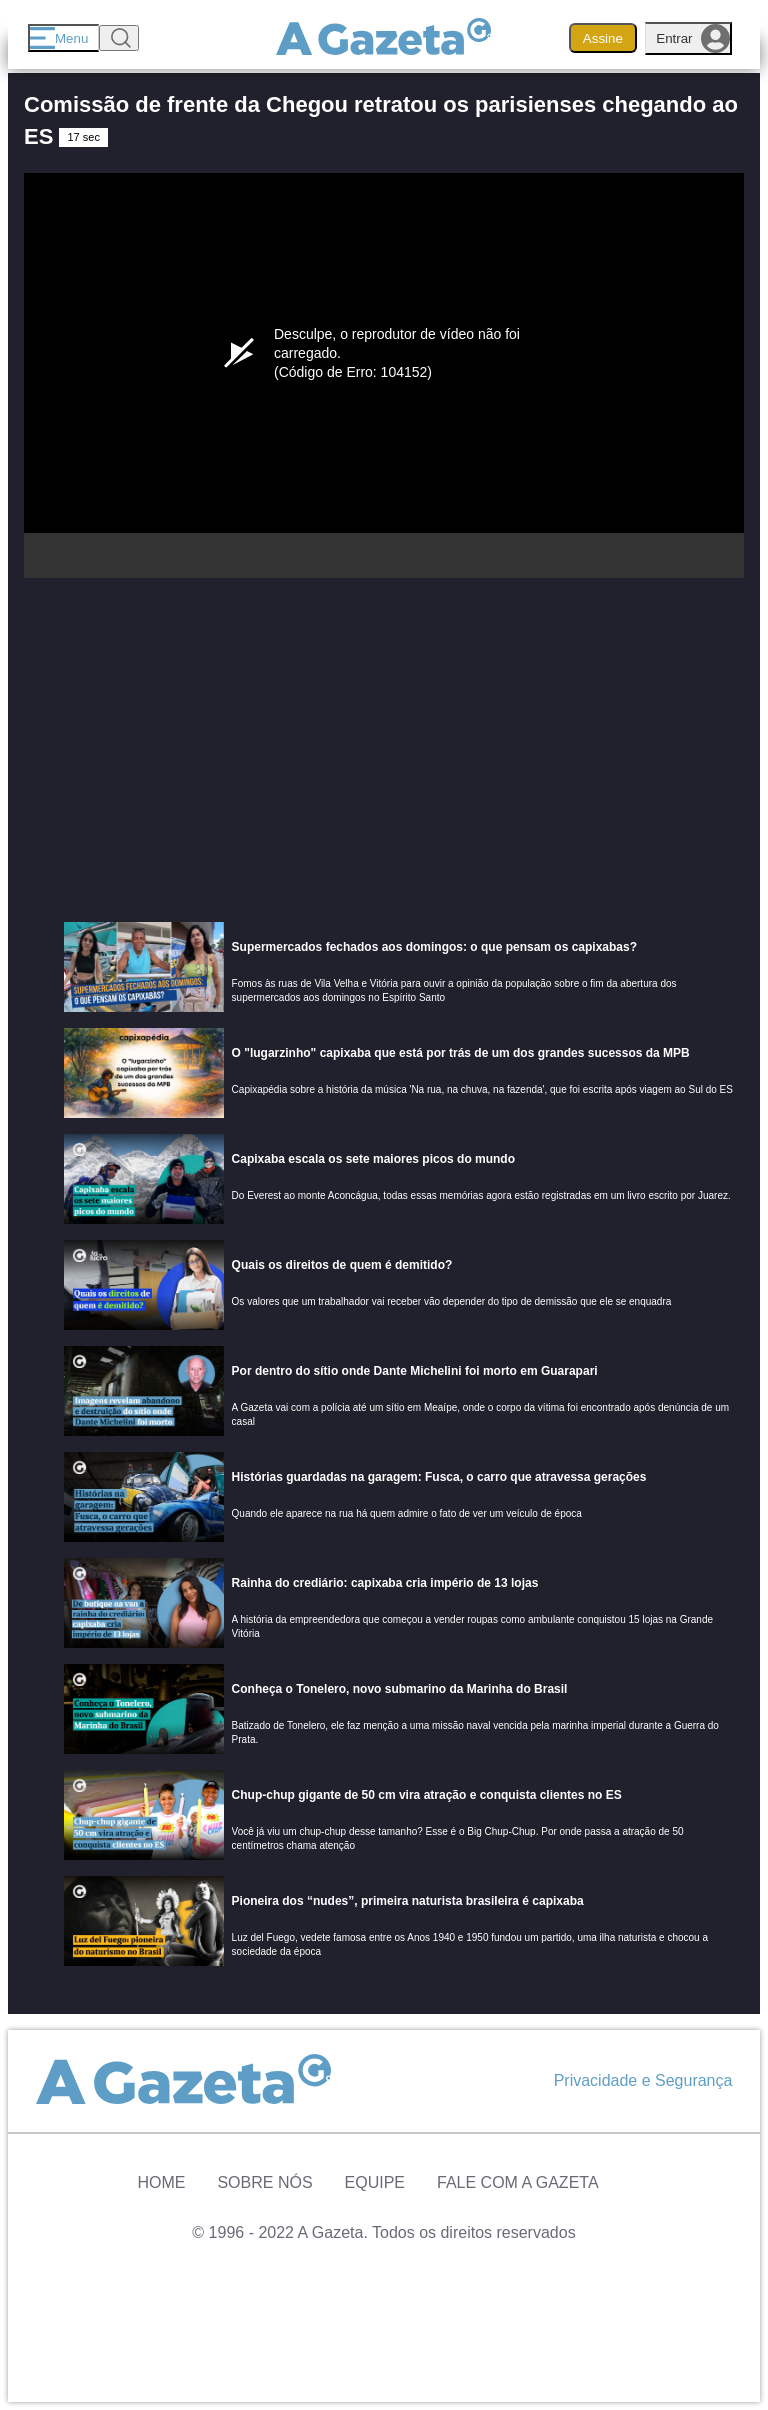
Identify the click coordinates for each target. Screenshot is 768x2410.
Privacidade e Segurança (643, 2080)
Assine (603, 38)
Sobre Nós (264, 2182)
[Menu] (63, 38)
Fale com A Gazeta (518, 2182)
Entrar (693, 38)
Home (161, 2182)
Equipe (375, 2182)
